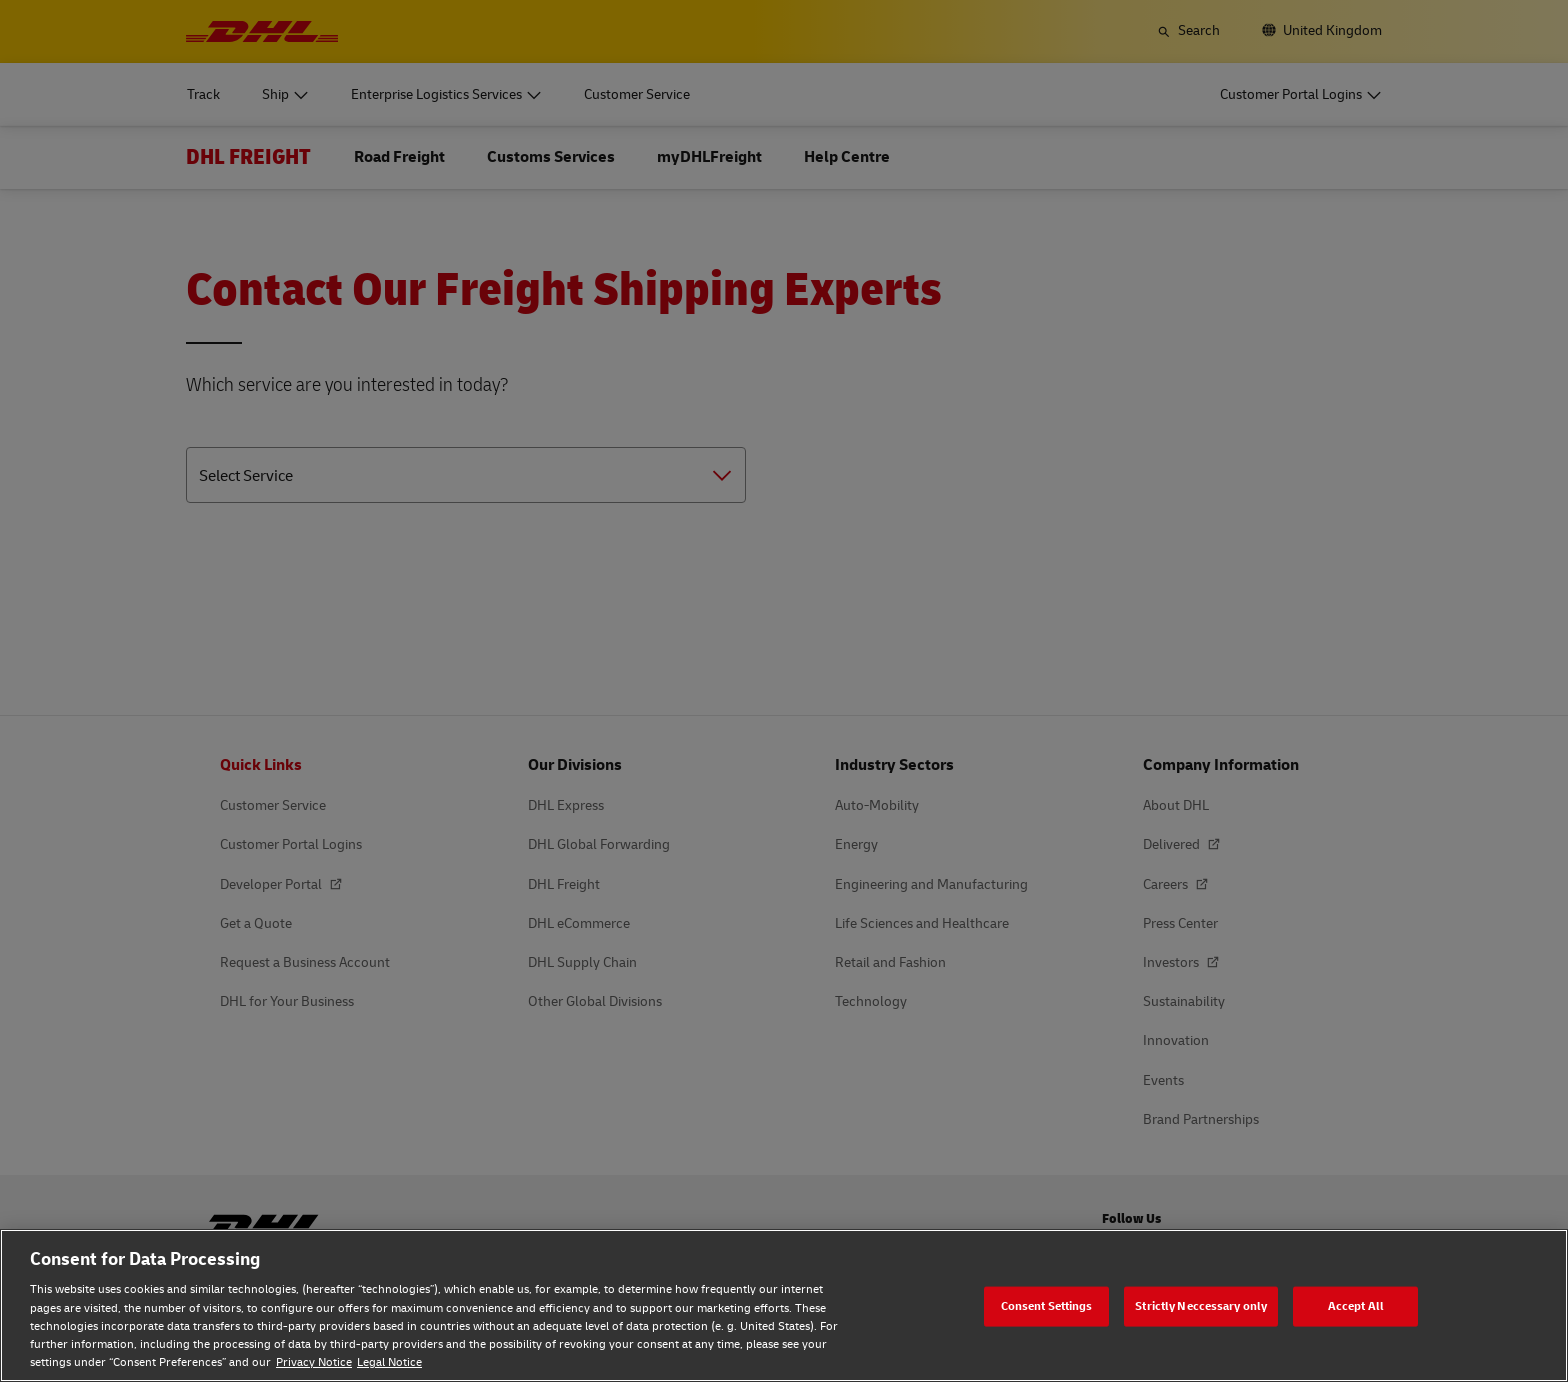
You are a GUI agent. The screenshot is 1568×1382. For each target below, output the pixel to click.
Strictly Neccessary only (1201, 1305)
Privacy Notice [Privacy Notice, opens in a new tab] (314, 1362)
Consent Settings (1047, 1305)
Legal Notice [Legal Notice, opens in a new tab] (389, 1362)
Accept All (1356, 1305)
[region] (784, 1305)
